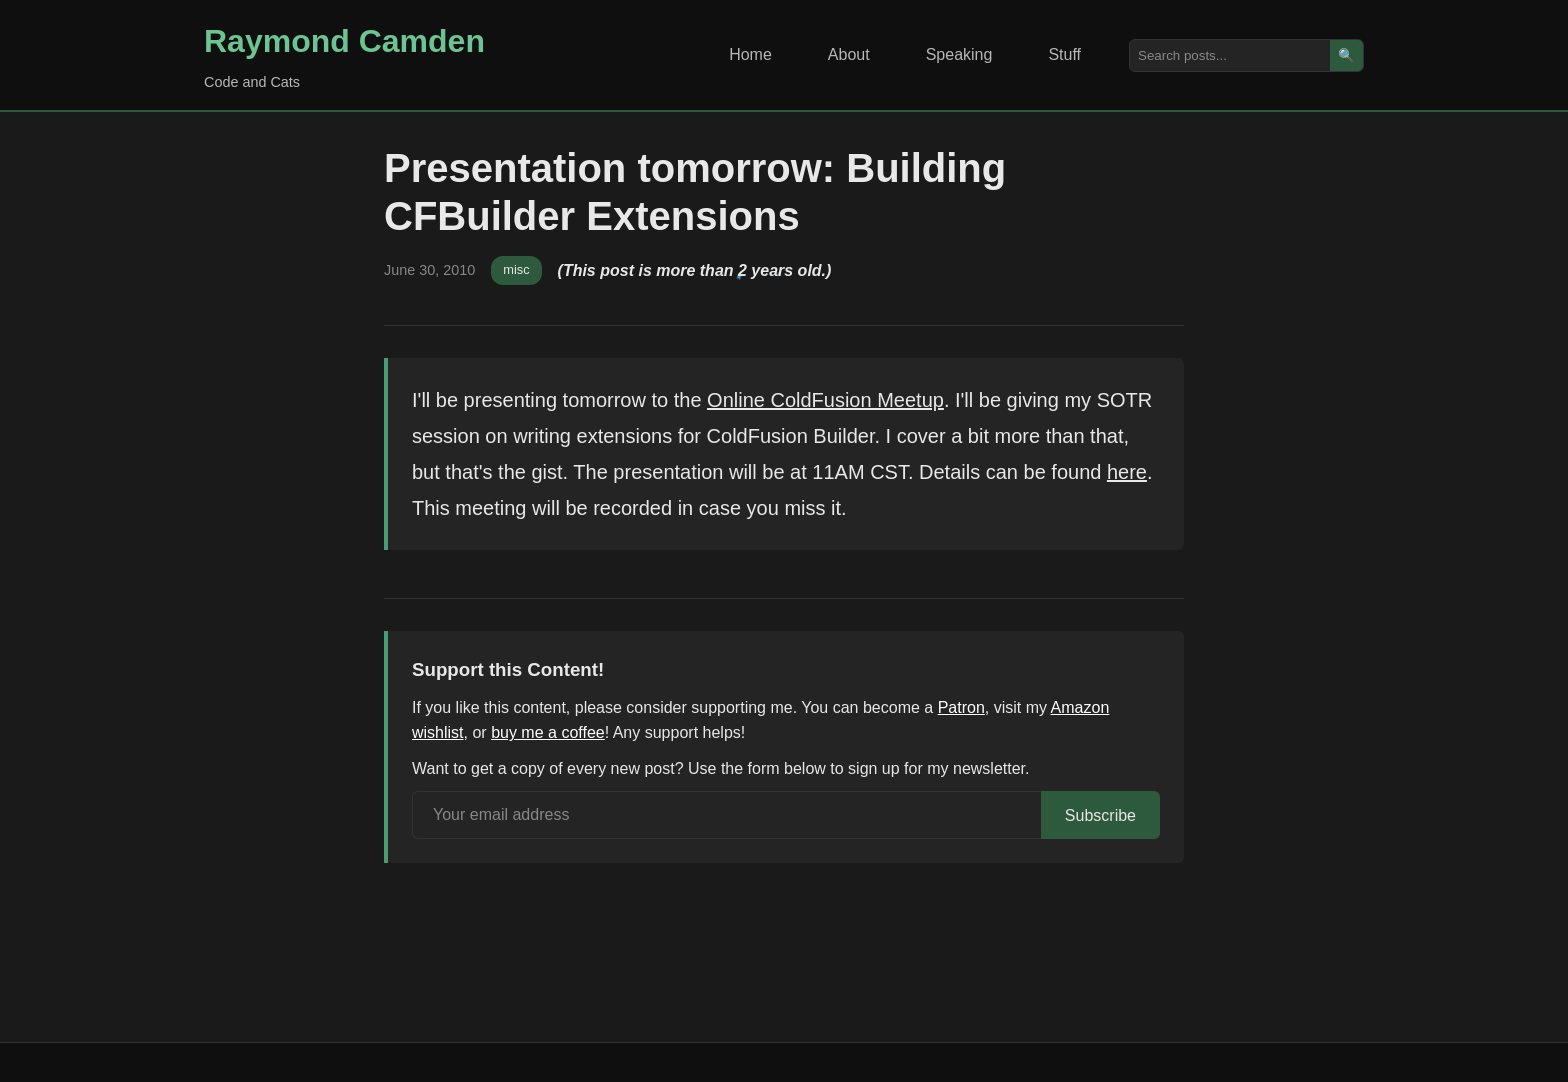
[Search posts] (1230, 55)
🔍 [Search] (1346, 55)
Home (750, 54)
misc (516, 269)
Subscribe (1100, 815)
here (1127, 472)
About (849, 54)
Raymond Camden (344, 41)
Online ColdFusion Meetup (825, 400)
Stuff (1064, 54)
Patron (961, 707)
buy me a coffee (548, 732)
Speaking (959, 54)
